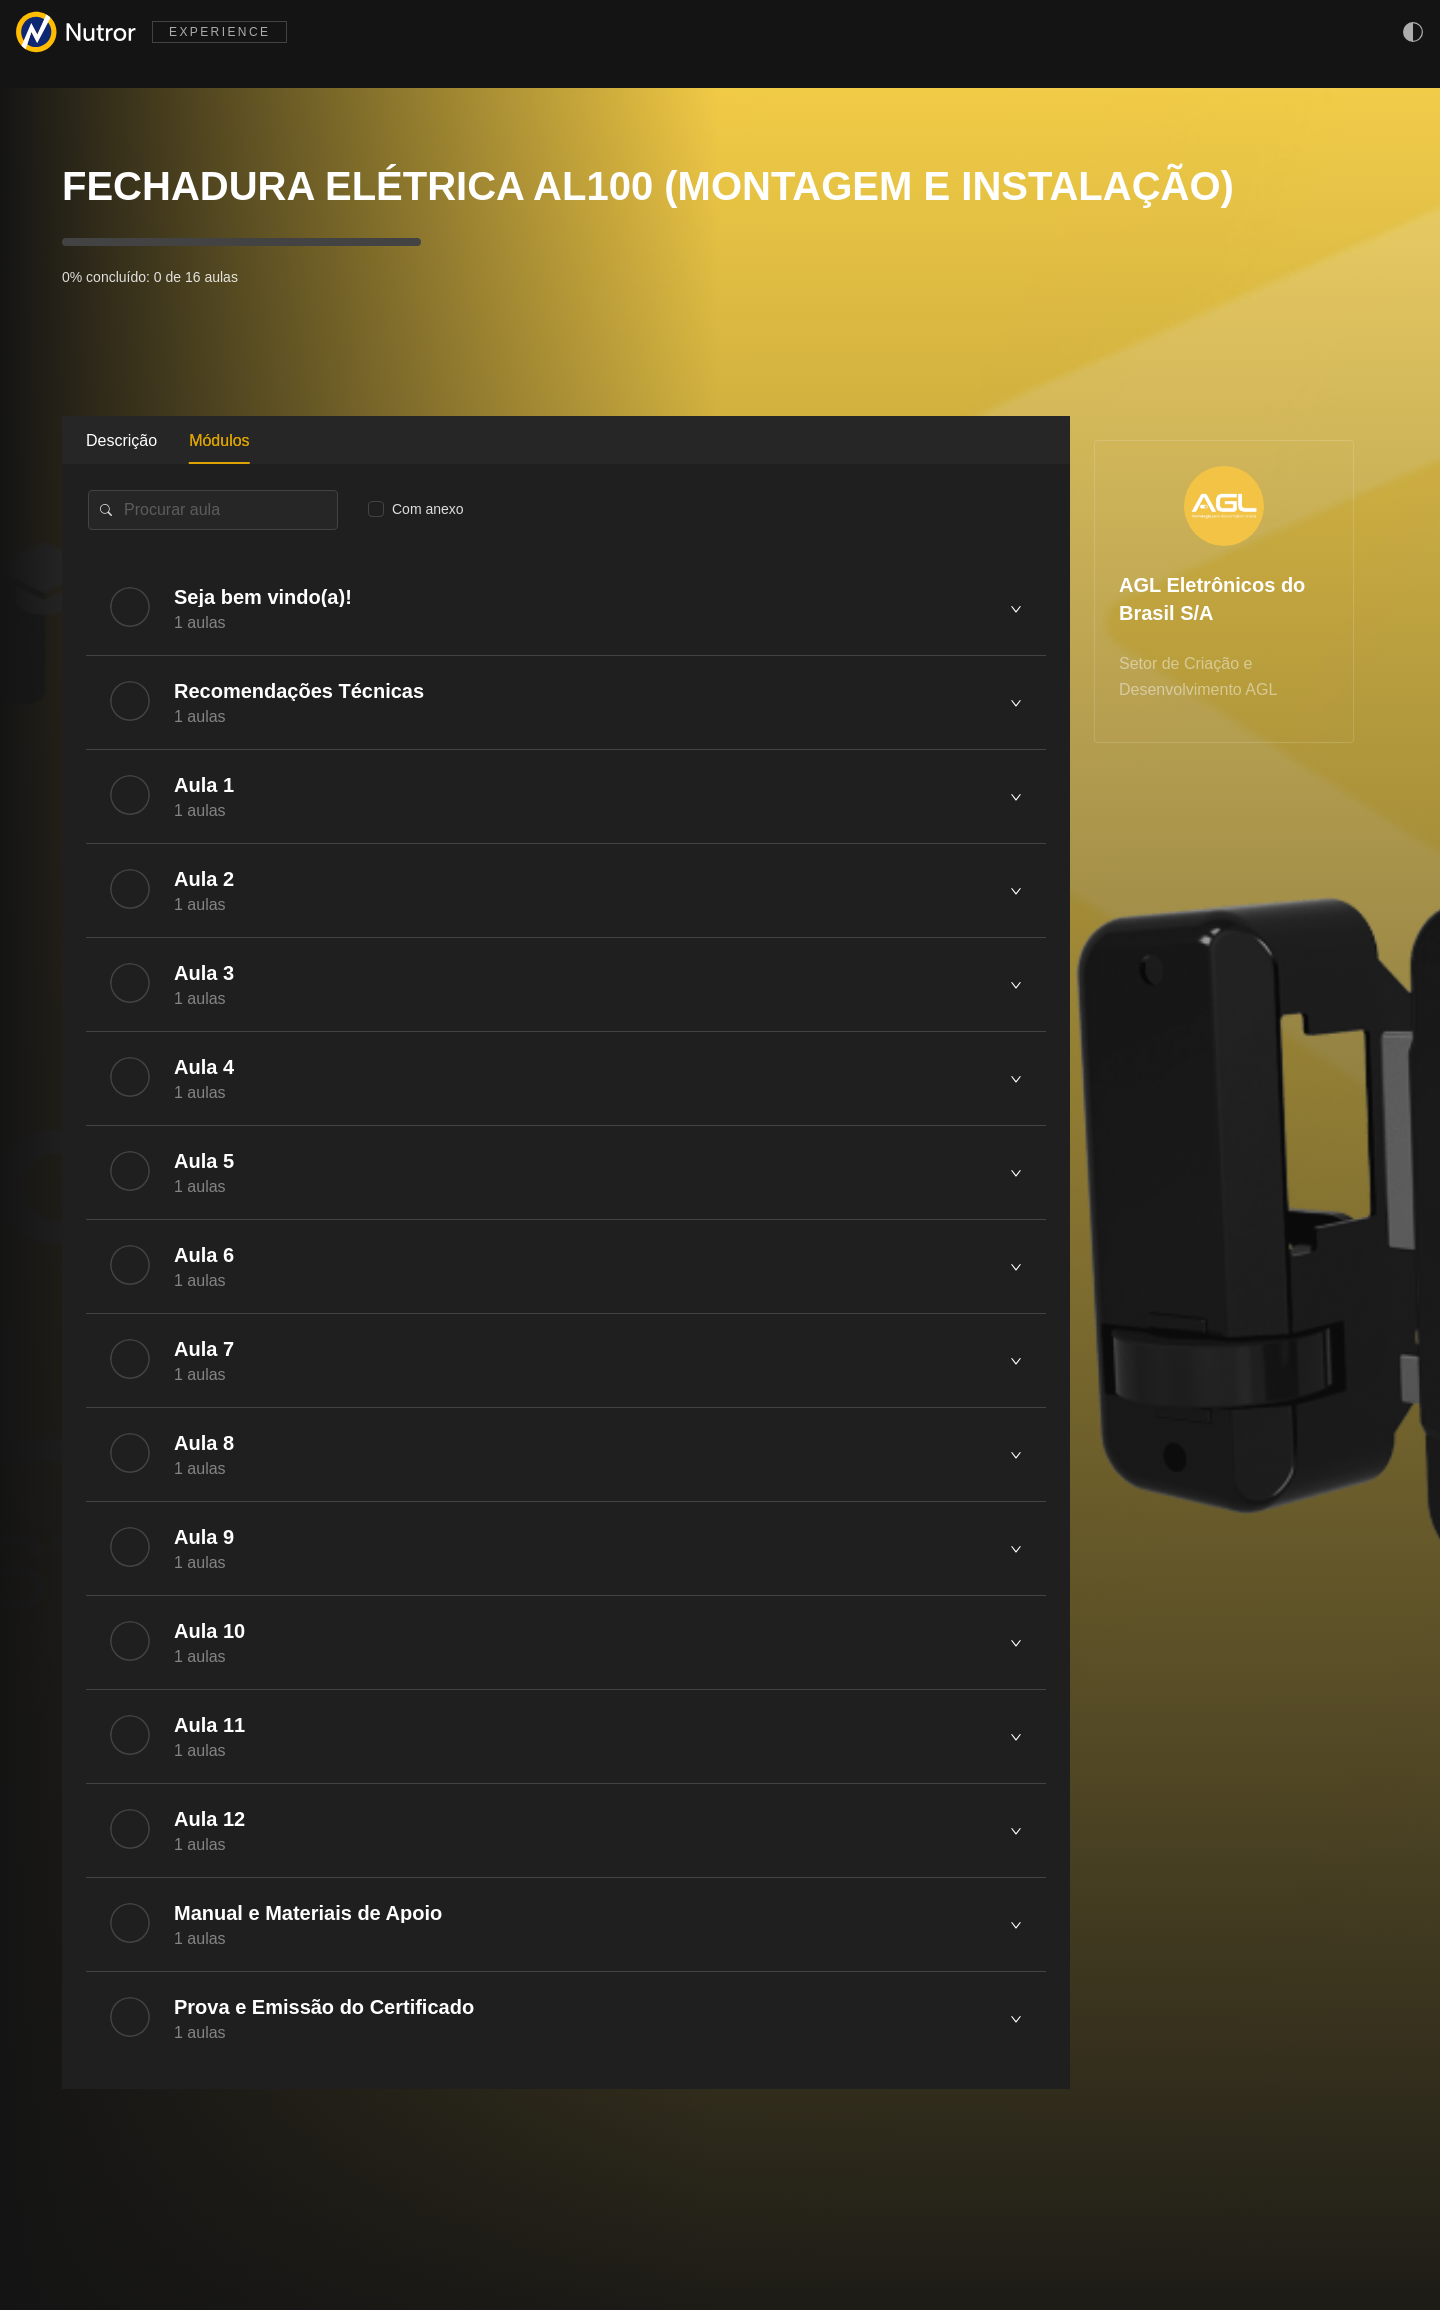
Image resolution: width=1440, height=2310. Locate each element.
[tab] (566, 608)
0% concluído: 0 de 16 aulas (150, 277)
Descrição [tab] (121, 440)
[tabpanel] (566, 1276)
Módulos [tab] (219, 440)
